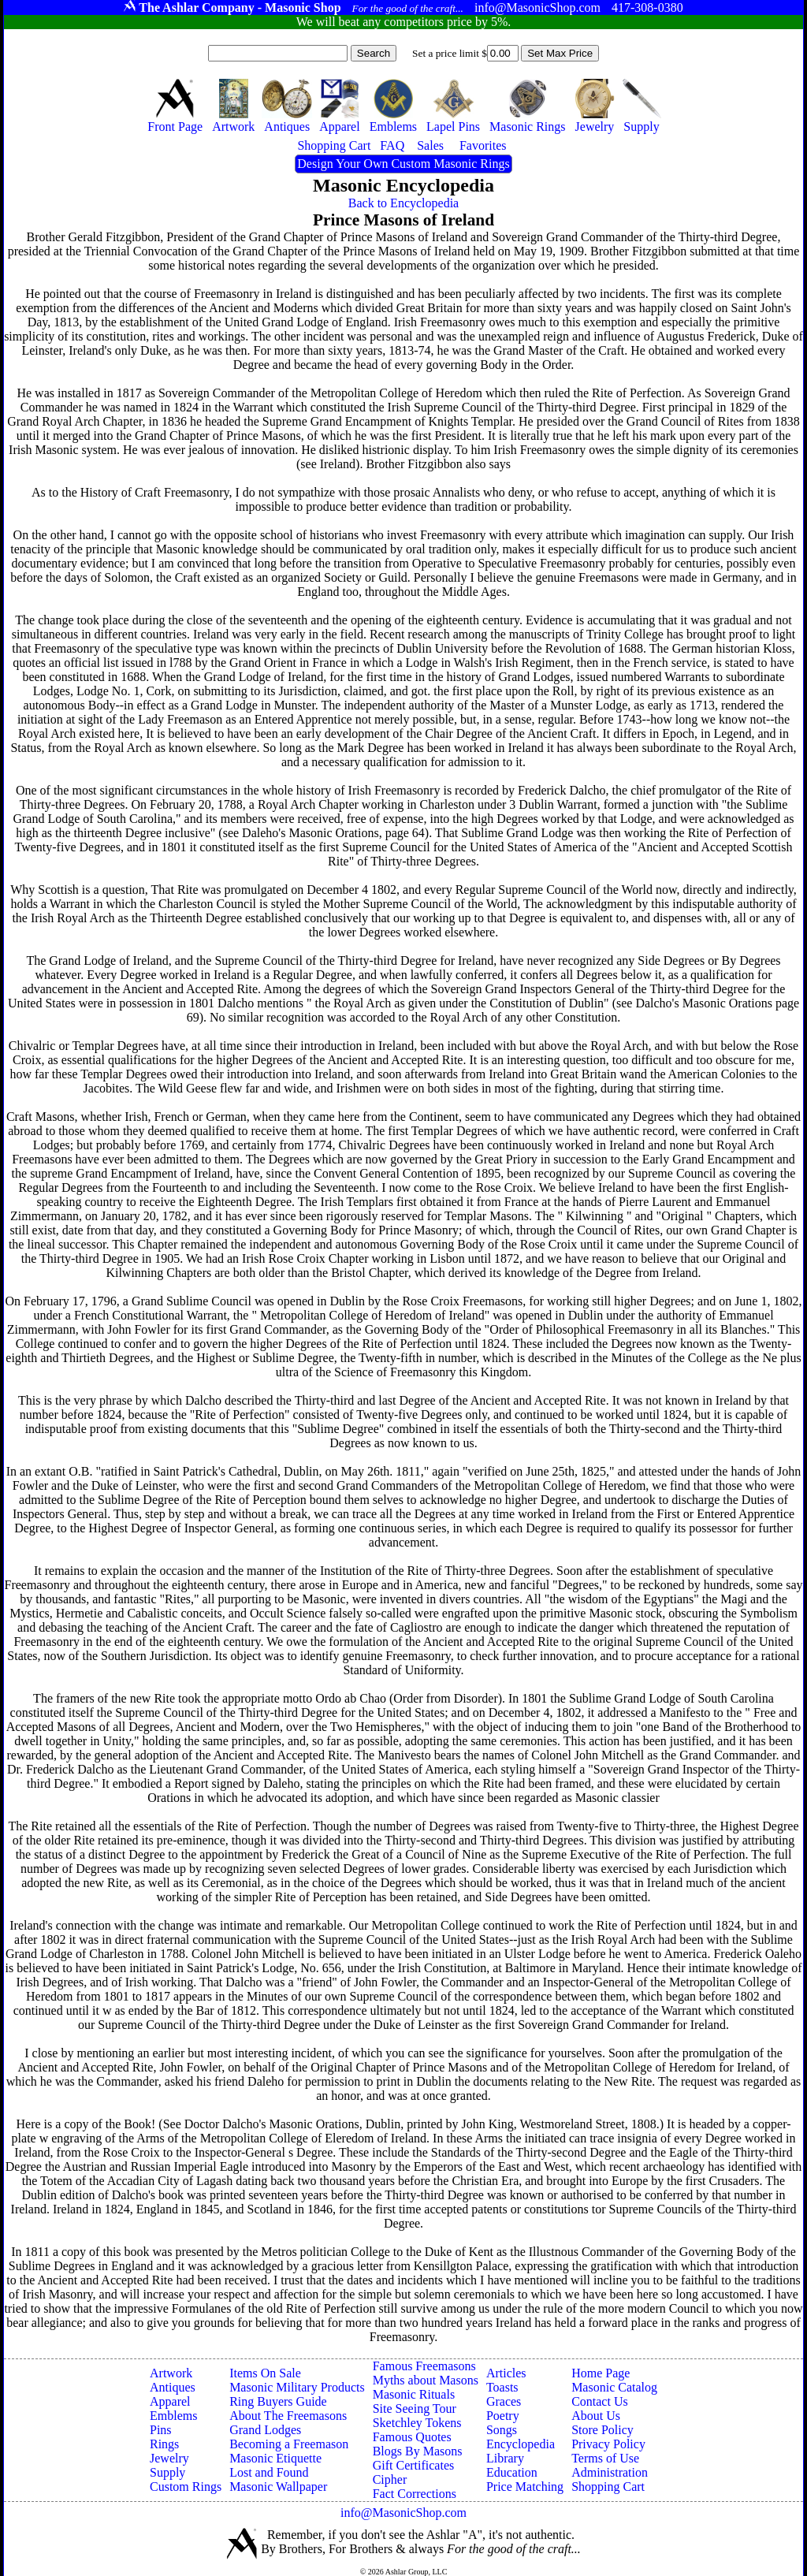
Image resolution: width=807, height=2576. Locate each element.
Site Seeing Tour (414, 2408)
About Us (595, 2415)
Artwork (171, 2373)
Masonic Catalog (614, 2387)
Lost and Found (268, 2472)
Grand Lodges (265, 2429)
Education (511, 2472)
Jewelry (169, 2458)
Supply (167, 2472)
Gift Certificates (414, 2465)
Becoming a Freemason (288, 2444)
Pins (161, 2429)
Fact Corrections (414, 2493)
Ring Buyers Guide (278, 2401)
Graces (503, 2401)
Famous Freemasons (424, 2366)
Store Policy (602, 2429)
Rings (164, 2444)
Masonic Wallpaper (278, 2486)
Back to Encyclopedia (403, 203)
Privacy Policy (608, 2444)
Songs (501, 2429)
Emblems (173, 2415)
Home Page (600, 2373)
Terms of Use (605, 2458)
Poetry (502, 2415)
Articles (506, 2373)
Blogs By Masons (418, 2451)
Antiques (172, 2387)
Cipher (390, 2479)
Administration (609, 2472)
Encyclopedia (520, 2444)
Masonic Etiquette (275, 2458)
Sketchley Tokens (417, 2422)
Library (505, 2458)
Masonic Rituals (414, 2394)
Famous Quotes (412, 2437)
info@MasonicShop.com (403, 2512)
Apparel (170, 2401)
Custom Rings (185, 2486)
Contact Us (599, 2401)
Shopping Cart (608, 2486)
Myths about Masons (425, 2380)
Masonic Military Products (297, 2387)
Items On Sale (265, 2373)
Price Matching (524, 2486)
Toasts (502, 2387)
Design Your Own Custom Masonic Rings (403, 163)
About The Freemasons (288, 2415)
